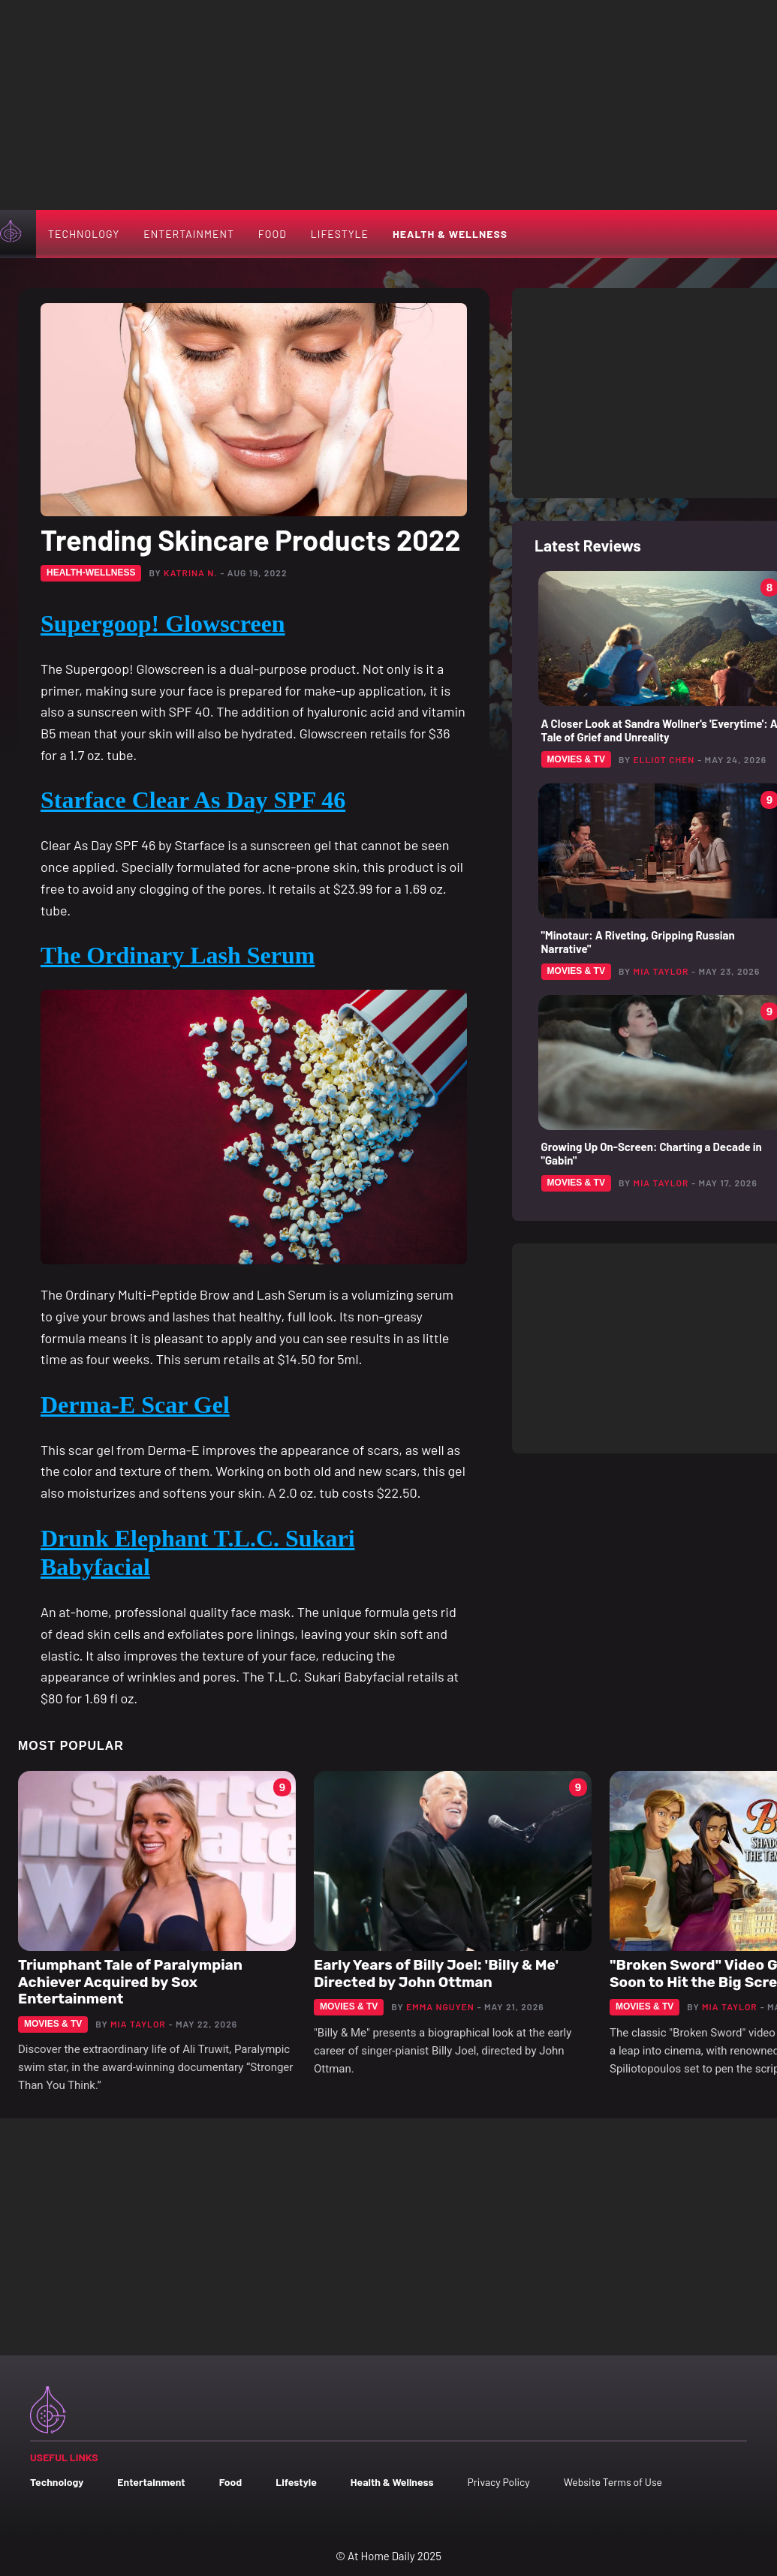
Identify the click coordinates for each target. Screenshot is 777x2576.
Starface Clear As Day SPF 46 (193, 799)
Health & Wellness (450, 233)
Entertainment (188, 233)
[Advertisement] (388, 105)
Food (272, 233)
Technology (83, 233)
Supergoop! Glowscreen (163, 623)
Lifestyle (340, 233)
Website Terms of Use (613, 2481)
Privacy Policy (498, 2481)
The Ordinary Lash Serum (178, 955)
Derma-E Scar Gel (135, 1404)
